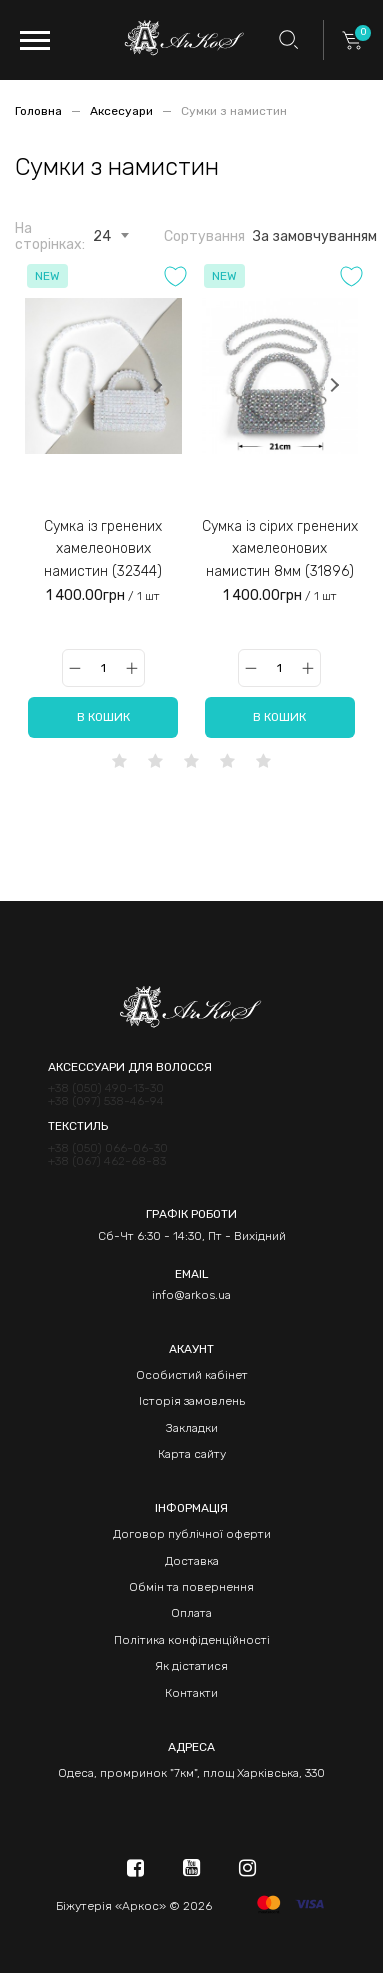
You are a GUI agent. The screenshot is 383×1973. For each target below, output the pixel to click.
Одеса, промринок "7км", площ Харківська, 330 (191, 1773)
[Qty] (103, 667)
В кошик (103, 717)
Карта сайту (192, 1454)
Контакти (191, 1693)
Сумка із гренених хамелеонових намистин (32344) (103, 549)
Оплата (191, 1613)
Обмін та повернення (191, 1587)
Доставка (192, 1561)
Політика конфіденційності (192, 1640)
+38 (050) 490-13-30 (106, 1088)
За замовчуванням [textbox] (315, 237)
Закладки (192, 1428)
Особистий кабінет (192, 1375)
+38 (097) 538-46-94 (106, 1101)
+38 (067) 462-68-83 (107, 1161)
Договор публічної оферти (192, 1534)
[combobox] (102, 233)
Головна (40, 111)
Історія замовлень (192, 1401)
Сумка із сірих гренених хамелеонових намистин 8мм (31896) (280, 549)
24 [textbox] (102, 237)
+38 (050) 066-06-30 (108, 1148)
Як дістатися (191, 1666)
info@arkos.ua (191, 1295)
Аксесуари (123, 111)
